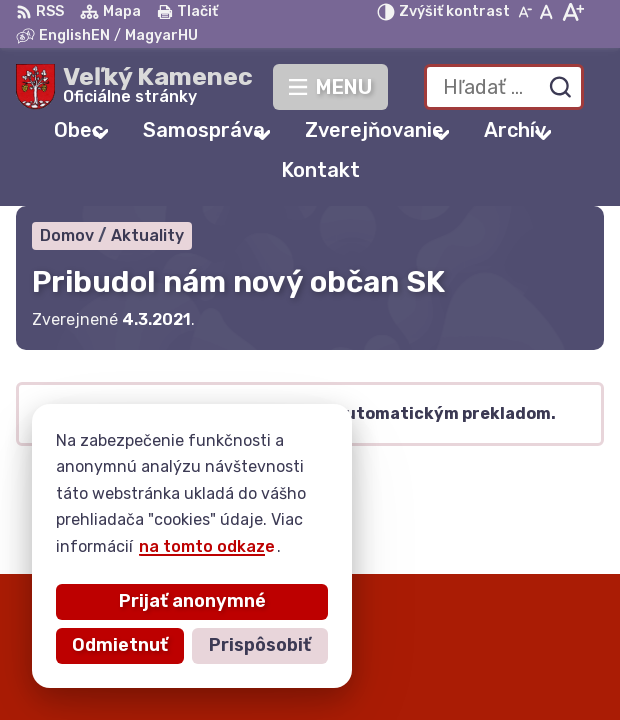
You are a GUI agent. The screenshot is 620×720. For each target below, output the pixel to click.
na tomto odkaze (207, 546)
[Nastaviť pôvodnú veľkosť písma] (546, 12)
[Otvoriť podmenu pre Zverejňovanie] (441, 134)
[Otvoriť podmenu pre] (100, 133)
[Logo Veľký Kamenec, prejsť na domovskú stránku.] (134, 87)
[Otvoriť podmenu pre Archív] (543, 134)
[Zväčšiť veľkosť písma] (572, 12)
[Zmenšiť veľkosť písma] (525, 12)
